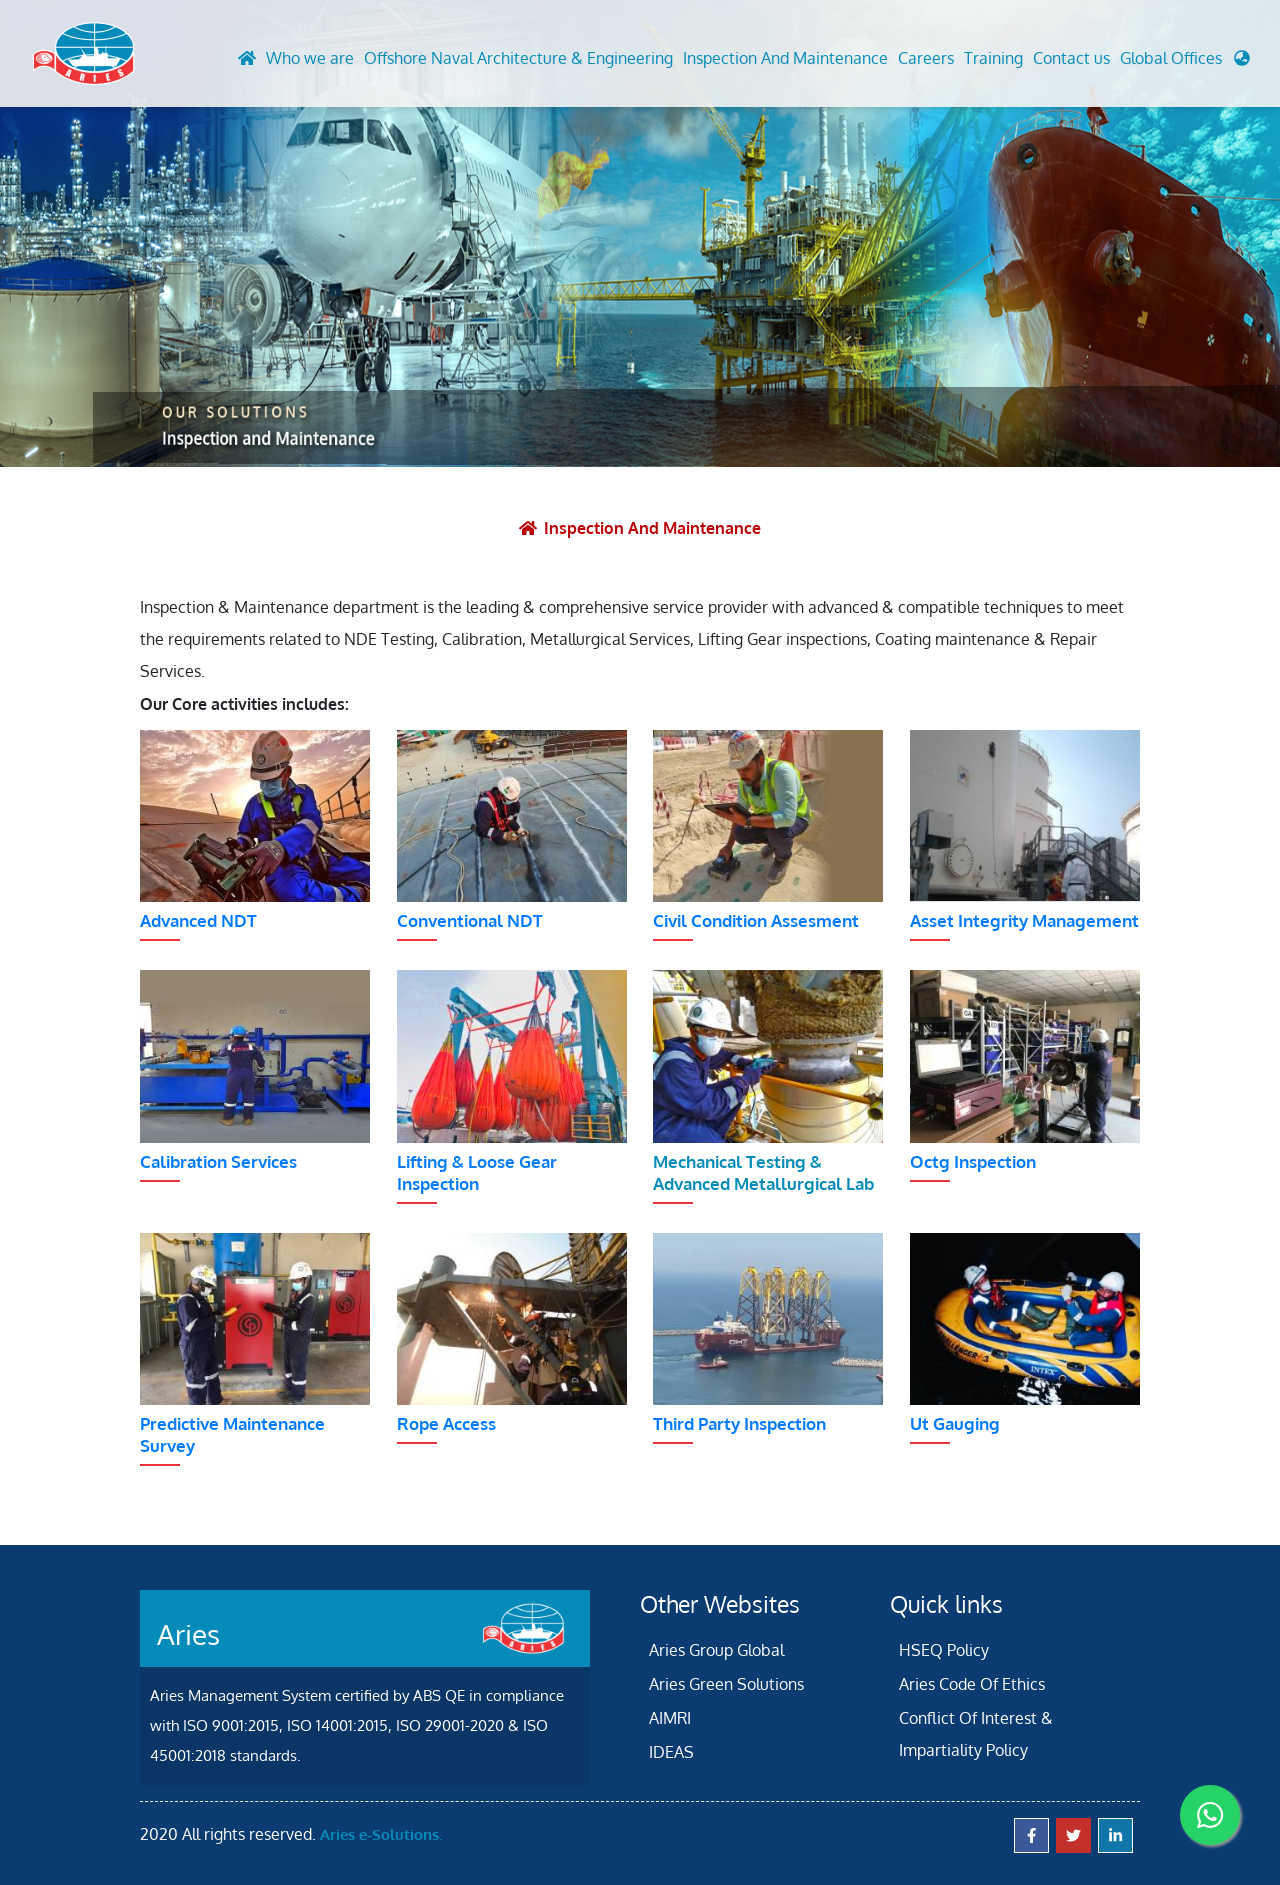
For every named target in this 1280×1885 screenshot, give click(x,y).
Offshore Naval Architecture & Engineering (518, 59)
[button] (1185, 64)
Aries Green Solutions (726, 1683)
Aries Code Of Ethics (972, 1683)
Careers (926, 59)
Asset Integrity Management (1024, 919)
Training (993, 59)
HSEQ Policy (944, 1649)
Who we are (310, 59)
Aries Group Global (716, 1649)
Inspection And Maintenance (785, 59)
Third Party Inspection (739, 1422)
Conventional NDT (470, 919)
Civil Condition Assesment (756, 919)
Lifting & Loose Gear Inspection (477, 1171)
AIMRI (670, 1717)
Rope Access (446, 1422)
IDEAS (671, 1751)
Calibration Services (218, 1160)
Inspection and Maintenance (653, 528)
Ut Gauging (955, 1422)
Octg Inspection (973, 1160)
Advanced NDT (198, 919)
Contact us (1071, 59)
